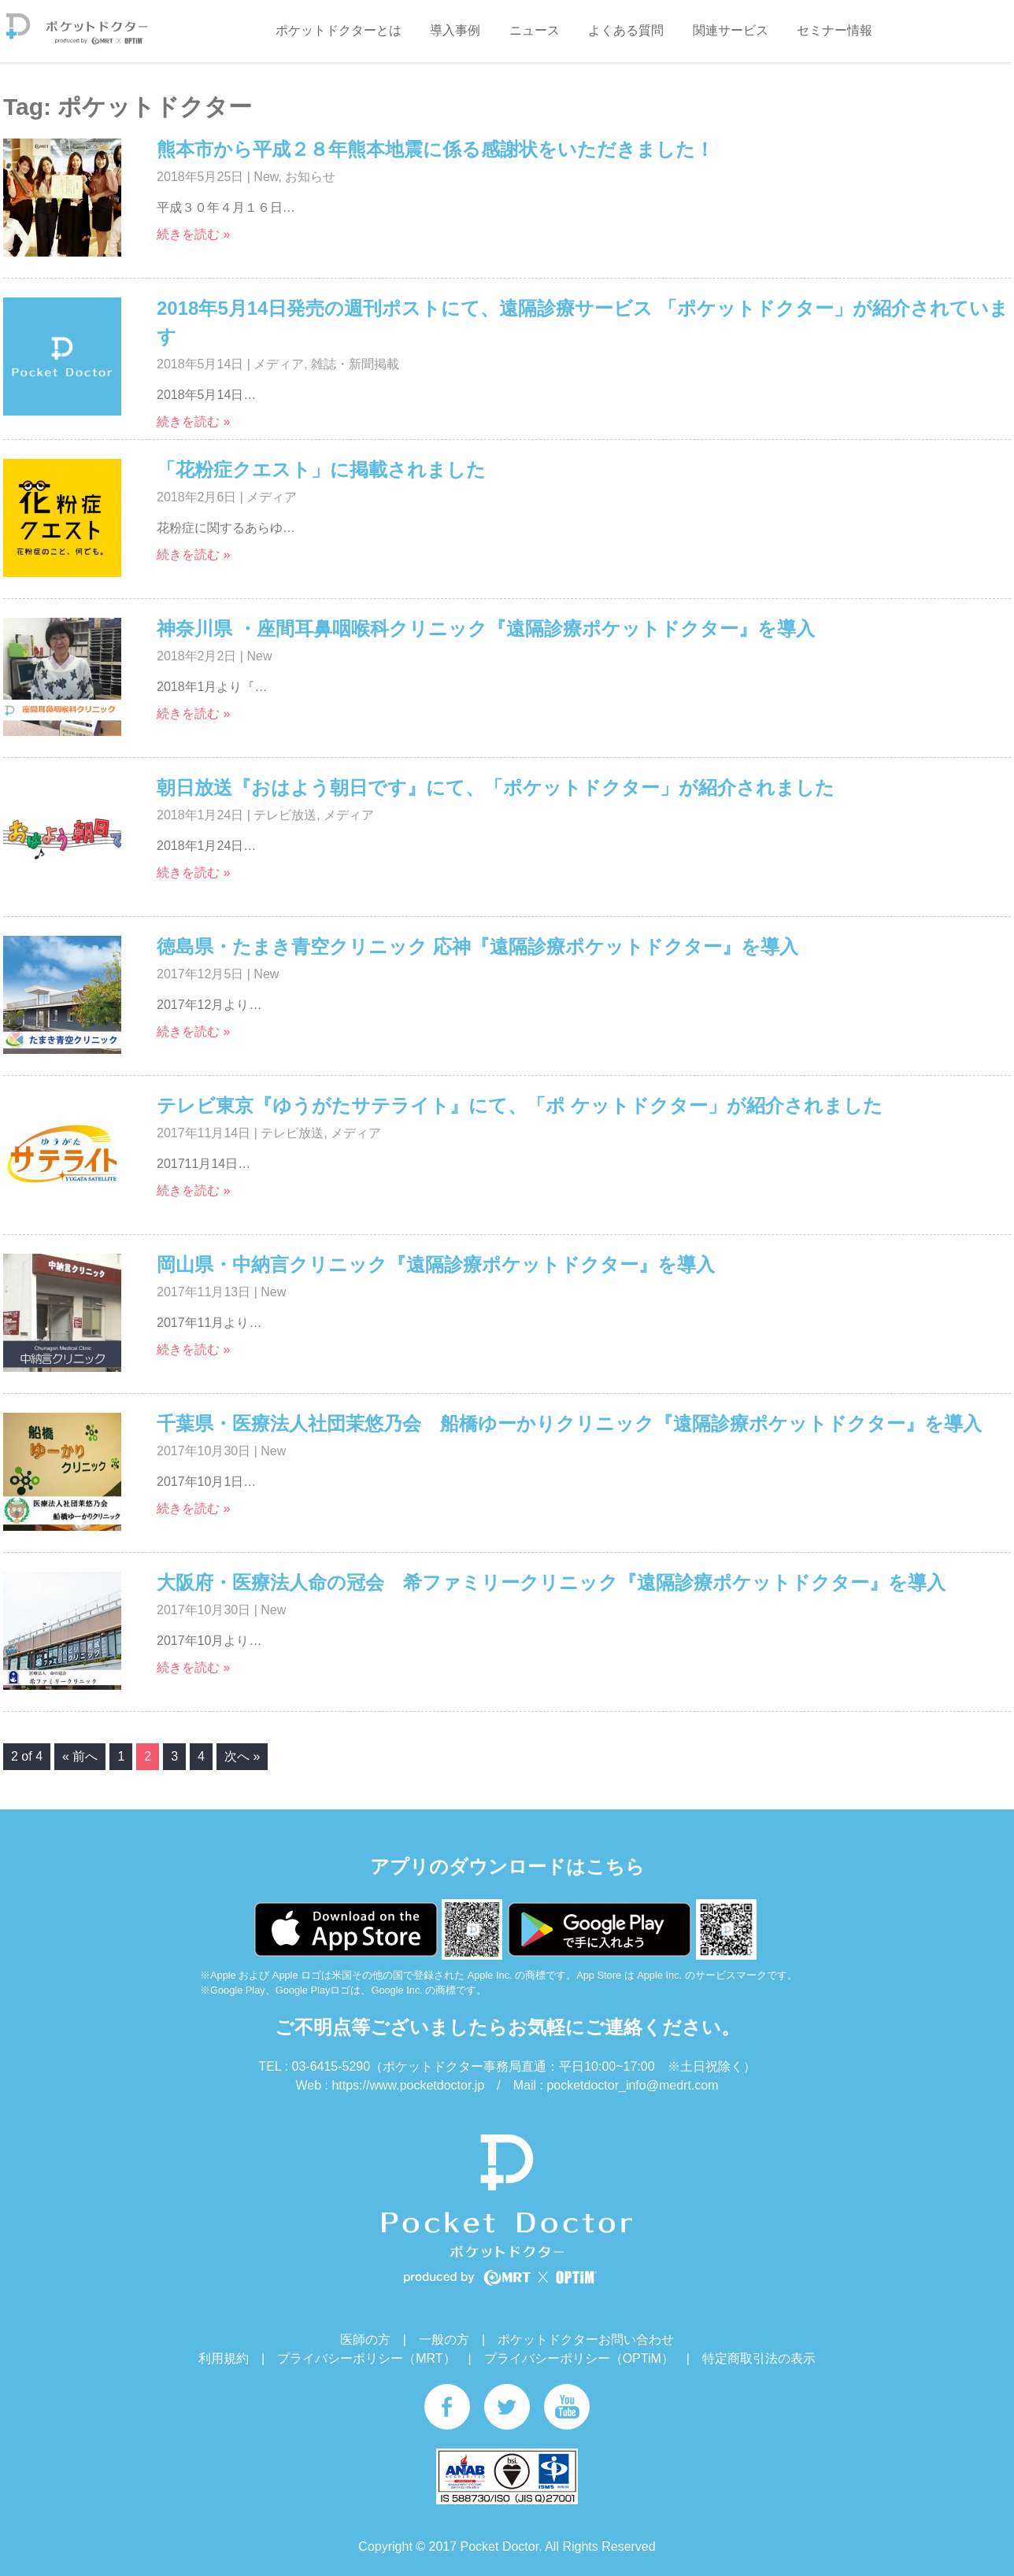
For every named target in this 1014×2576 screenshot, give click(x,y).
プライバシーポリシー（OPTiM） (579, 2358)
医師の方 (365, 2339)
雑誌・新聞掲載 (355, 364)
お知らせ (310, 176)
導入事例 (455, 30)
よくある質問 (626, 30)
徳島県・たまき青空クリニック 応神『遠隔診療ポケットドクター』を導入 (477, 946)
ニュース (534, 30)
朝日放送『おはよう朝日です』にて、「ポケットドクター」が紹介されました (496, 787)
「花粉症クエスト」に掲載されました (321, 469)
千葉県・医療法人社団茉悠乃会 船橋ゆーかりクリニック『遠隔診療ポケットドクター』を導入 (569, 1423)
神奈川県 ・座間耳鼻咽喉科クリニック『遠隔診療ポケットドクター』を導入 (486, 628)
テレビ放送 (285, 815)
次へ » (242, 1756)
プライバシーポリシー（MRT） (366, 2358)
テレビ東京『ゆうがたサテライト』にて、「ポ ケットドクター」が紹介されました (520, 1105)
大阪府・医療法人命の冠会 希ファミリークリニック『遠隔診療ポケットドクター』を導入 (551, 1582)
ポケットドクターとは (339, 30)
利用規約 (223, 2358)
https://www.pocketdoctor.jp (407, 2085)
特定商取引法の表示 (759, 2358)
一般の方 (444, 2339)
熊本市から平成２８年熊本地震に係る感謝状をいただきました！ (435, 149)
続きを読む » (193, 234)
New (266, 176)
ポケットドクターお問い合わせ (586, 2339)
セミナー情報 (834, 30)
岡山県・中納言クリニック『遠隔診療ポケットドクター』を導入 (436, 1264)
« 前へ (80, 1756)
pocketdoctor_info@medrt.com (632, 2085)
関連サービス (730, 30)
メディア (279, 364)
